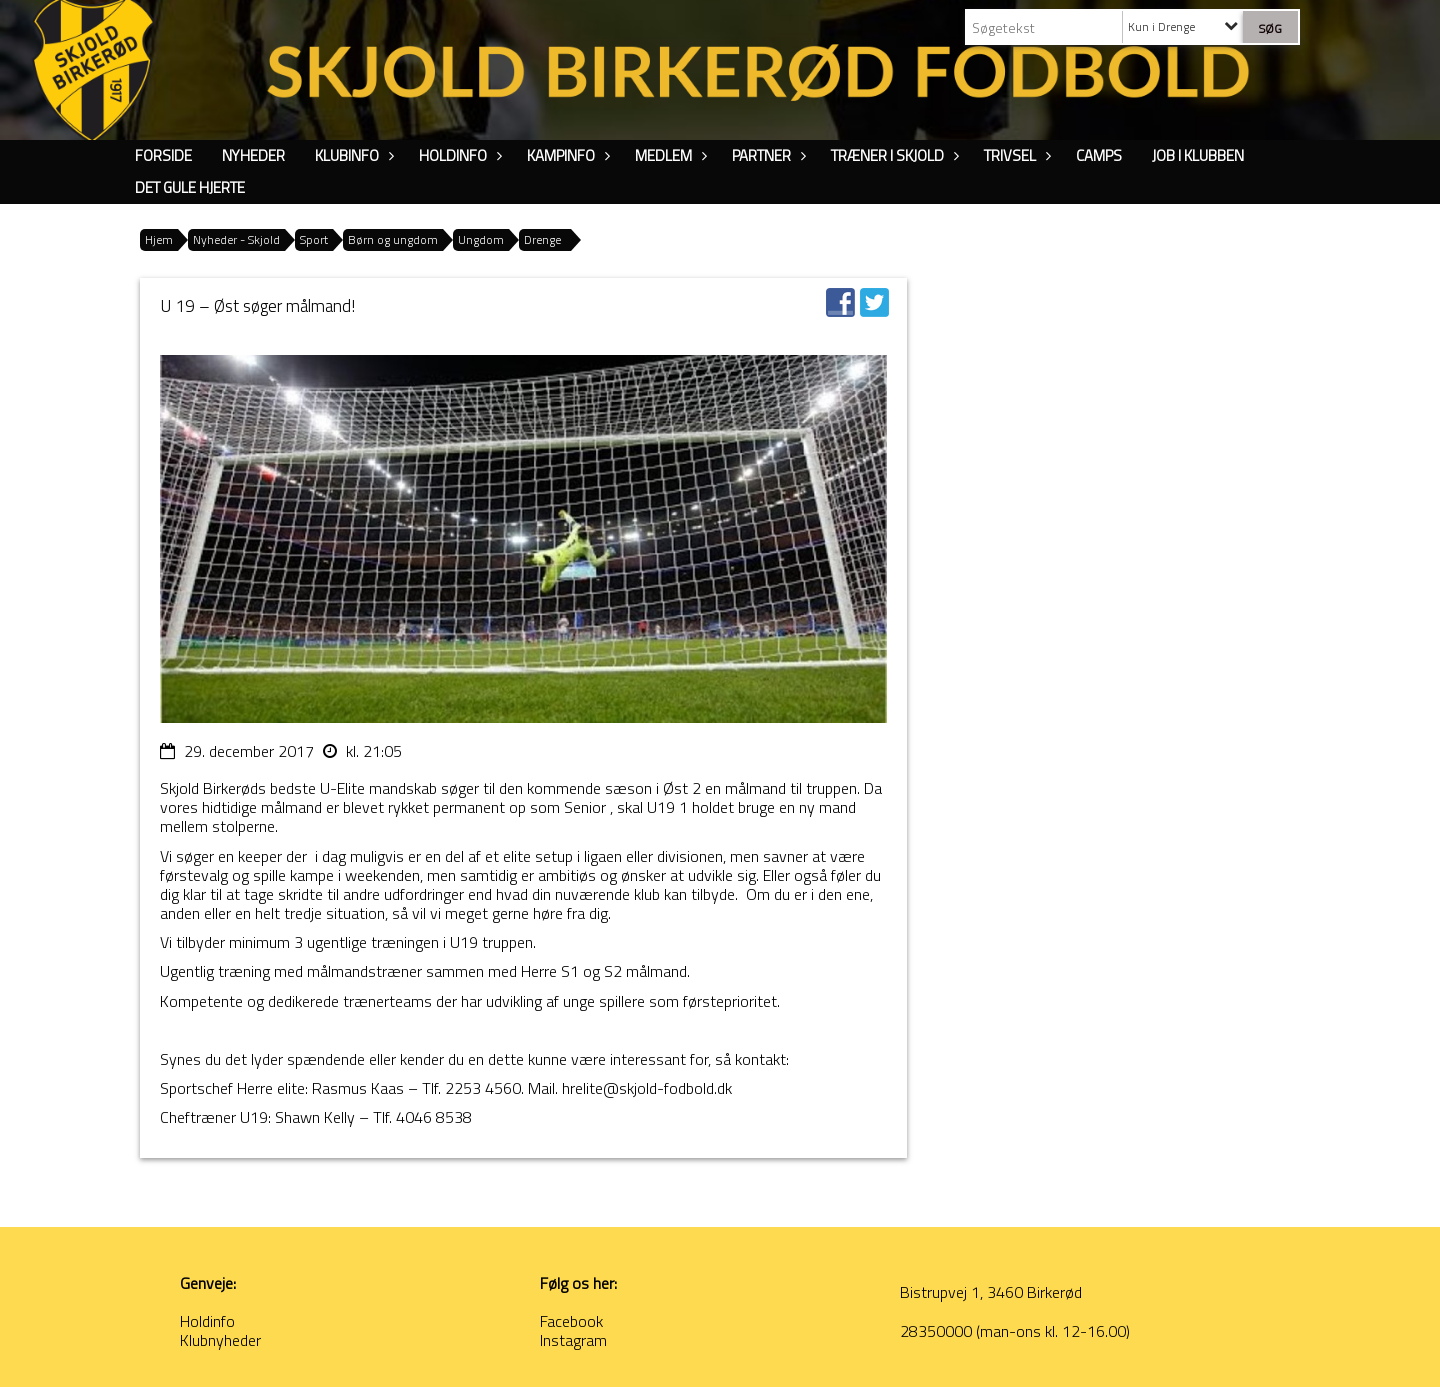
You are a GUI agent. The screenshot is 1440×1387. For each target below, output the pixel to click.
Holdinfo (458, 155)
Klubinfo (352, 155)
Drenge (542, 239)
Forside (163, 155)
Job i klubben (1198, 155)
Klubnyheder (220, 1340)
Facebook (571, 1321)
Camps (1099, 155)
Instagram (573, 1340)
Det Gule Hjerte (190, 187)
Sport (314, 239)
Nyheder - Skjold (236, 239)
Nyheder (253, 155)
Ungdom (481, 239)
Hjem (159, 239)
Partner (766, 155)
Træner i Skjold (892, 155)
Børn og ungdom (393, 239)
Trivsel (1015, 155)
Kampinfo (566, 155)
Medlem (668, 155)
